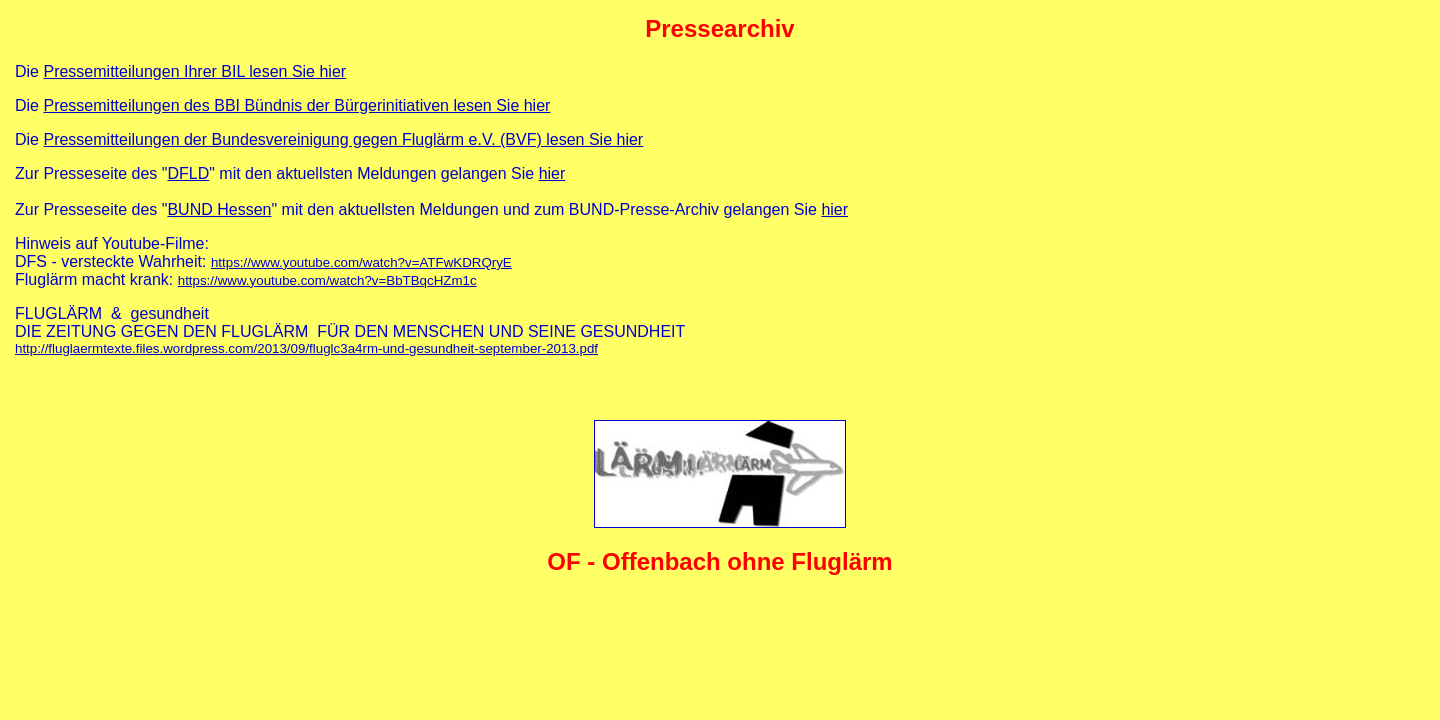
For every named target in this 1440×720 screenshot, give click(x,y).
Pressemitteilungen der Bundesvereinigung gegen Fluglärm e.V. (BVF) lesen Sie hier (343, 139)
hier (552, 173)
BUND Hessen (219, 209)
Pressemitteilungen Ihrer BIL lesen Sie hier (194, 71)
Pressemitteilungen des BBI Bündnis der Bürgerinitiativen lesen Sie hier (296, 105)
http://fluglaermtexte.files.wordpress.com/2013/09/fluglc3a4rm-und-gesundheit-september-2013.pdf (306, 348)
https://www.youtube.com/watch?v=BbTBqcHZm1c (327, 280)
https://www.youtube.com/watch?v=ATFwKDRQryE (361, 262)
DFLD (188, 173)
